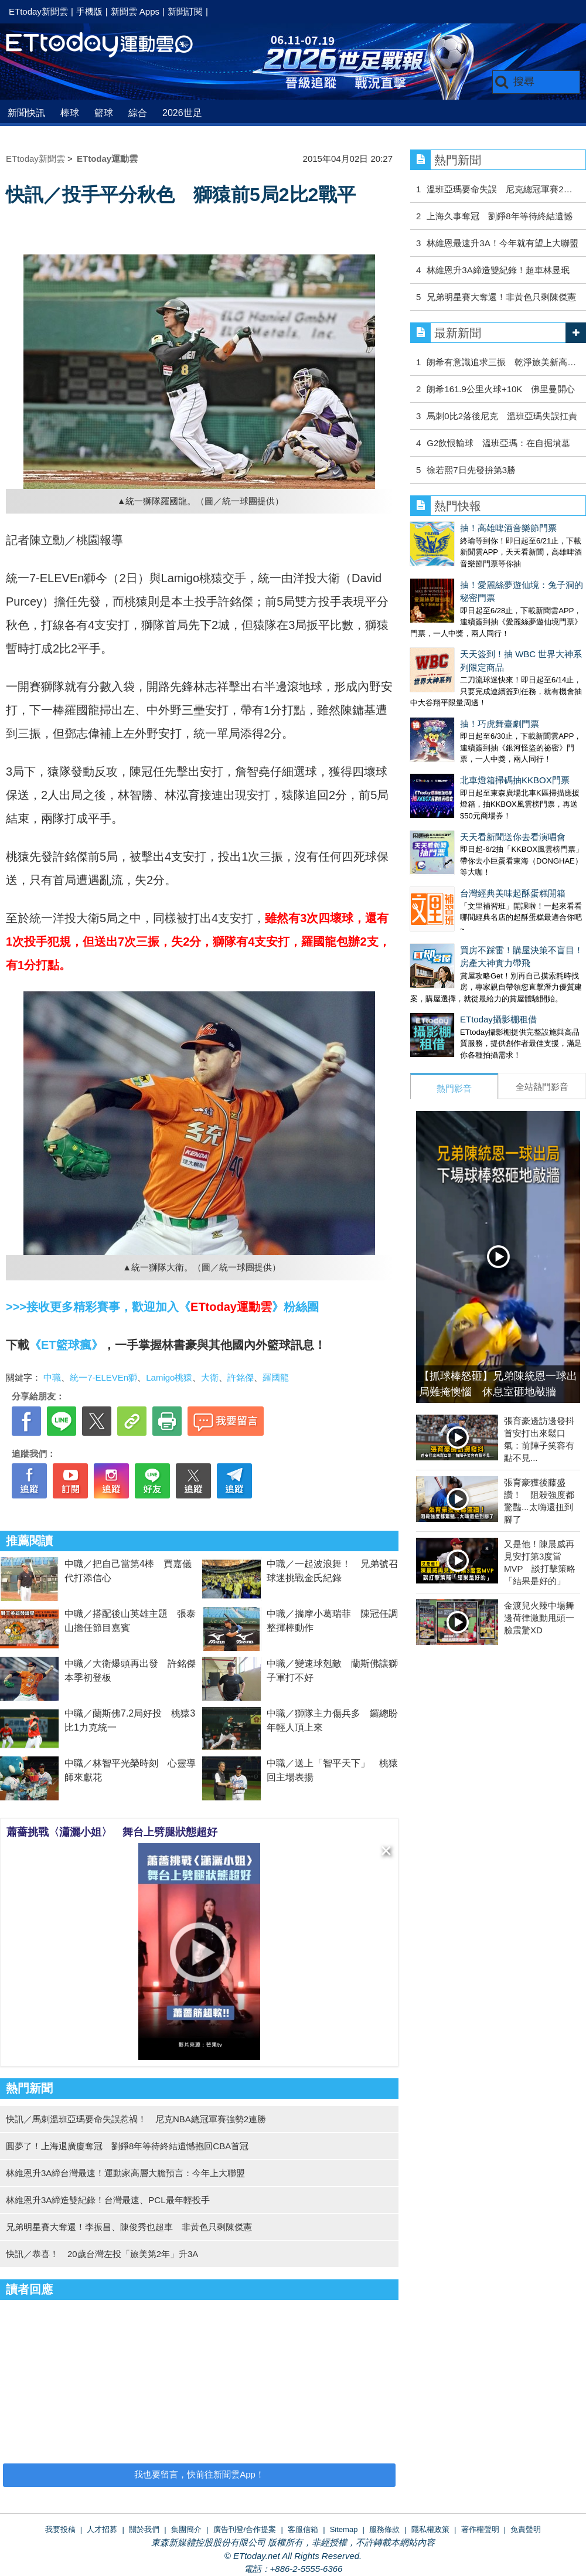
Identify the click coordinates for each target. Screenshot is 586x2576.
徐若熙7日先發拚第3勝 (471, 470)
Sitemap (344, 2529)
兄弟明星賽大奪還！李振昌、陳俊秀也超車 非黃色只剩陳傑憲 (129, 2227)
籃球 (103, 113)
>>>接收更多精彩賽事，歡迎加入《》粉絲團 (162, 1306)
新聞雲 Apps (135, 11)
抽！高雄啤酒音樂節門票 (508, 528)
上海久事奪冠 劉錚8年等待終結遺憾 (499, 216)
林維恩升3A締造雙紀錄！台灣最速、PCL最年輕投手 (108, 2200)
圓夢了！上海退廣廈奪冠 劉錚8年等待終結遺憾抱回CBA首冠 (127, 2146)
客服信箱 (303, 2529)
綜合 (137, 113)
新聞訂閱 (185, 11)
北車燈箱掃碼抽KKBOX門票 (515, 780)
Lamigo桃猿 (169, 1377)
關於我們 (144, 2529)
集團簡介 (186, 2529)
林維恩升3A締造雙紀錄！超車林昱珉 (498, 270)
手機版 (89, 11)
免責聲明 (525, 2529)
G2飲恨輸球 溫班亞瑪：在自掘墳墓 (498, 443)
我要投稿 (60, 2529)
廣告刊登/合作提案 (245, 2529)
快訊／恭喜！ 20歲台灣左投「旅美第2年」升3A (102, 2254)
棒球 (69, 113)
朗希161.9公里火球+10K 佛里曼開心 (501, 389)
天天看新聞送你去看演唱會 (512, 837)
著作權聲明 (480, 2529)
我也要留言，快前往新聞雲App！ (199, 2474)
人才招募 (102, 2529)
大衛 (210, 1377)
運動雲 (108, 45)
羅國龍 (276, 1377)
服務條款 (384, 2529)
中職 (52, 1377)
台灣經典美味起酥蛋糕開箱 (512, 893)
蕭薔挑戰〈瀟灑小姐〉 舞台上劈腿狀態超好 (111, 1832)
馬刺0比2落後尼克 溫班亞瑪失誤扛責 (502, 416)
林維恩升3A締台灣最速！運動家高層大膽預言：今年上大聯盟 (125, 2173)
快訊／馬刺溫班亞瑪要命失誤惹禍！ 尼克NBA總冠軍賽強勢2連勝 (136, 2119)
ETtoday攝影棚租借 (498, 1019)
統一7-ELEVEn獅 (103, 1377)
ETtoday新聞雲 (38, 11)
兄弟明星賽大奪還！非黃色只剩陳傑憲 (501, 297)
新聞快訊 (26, 113)
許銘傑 (240, 1377)
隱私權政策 (430, 2529)
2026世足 (182, 113)
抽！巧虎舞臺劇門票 (499, 724)
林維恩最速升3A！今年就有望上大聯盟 (502, 243)
